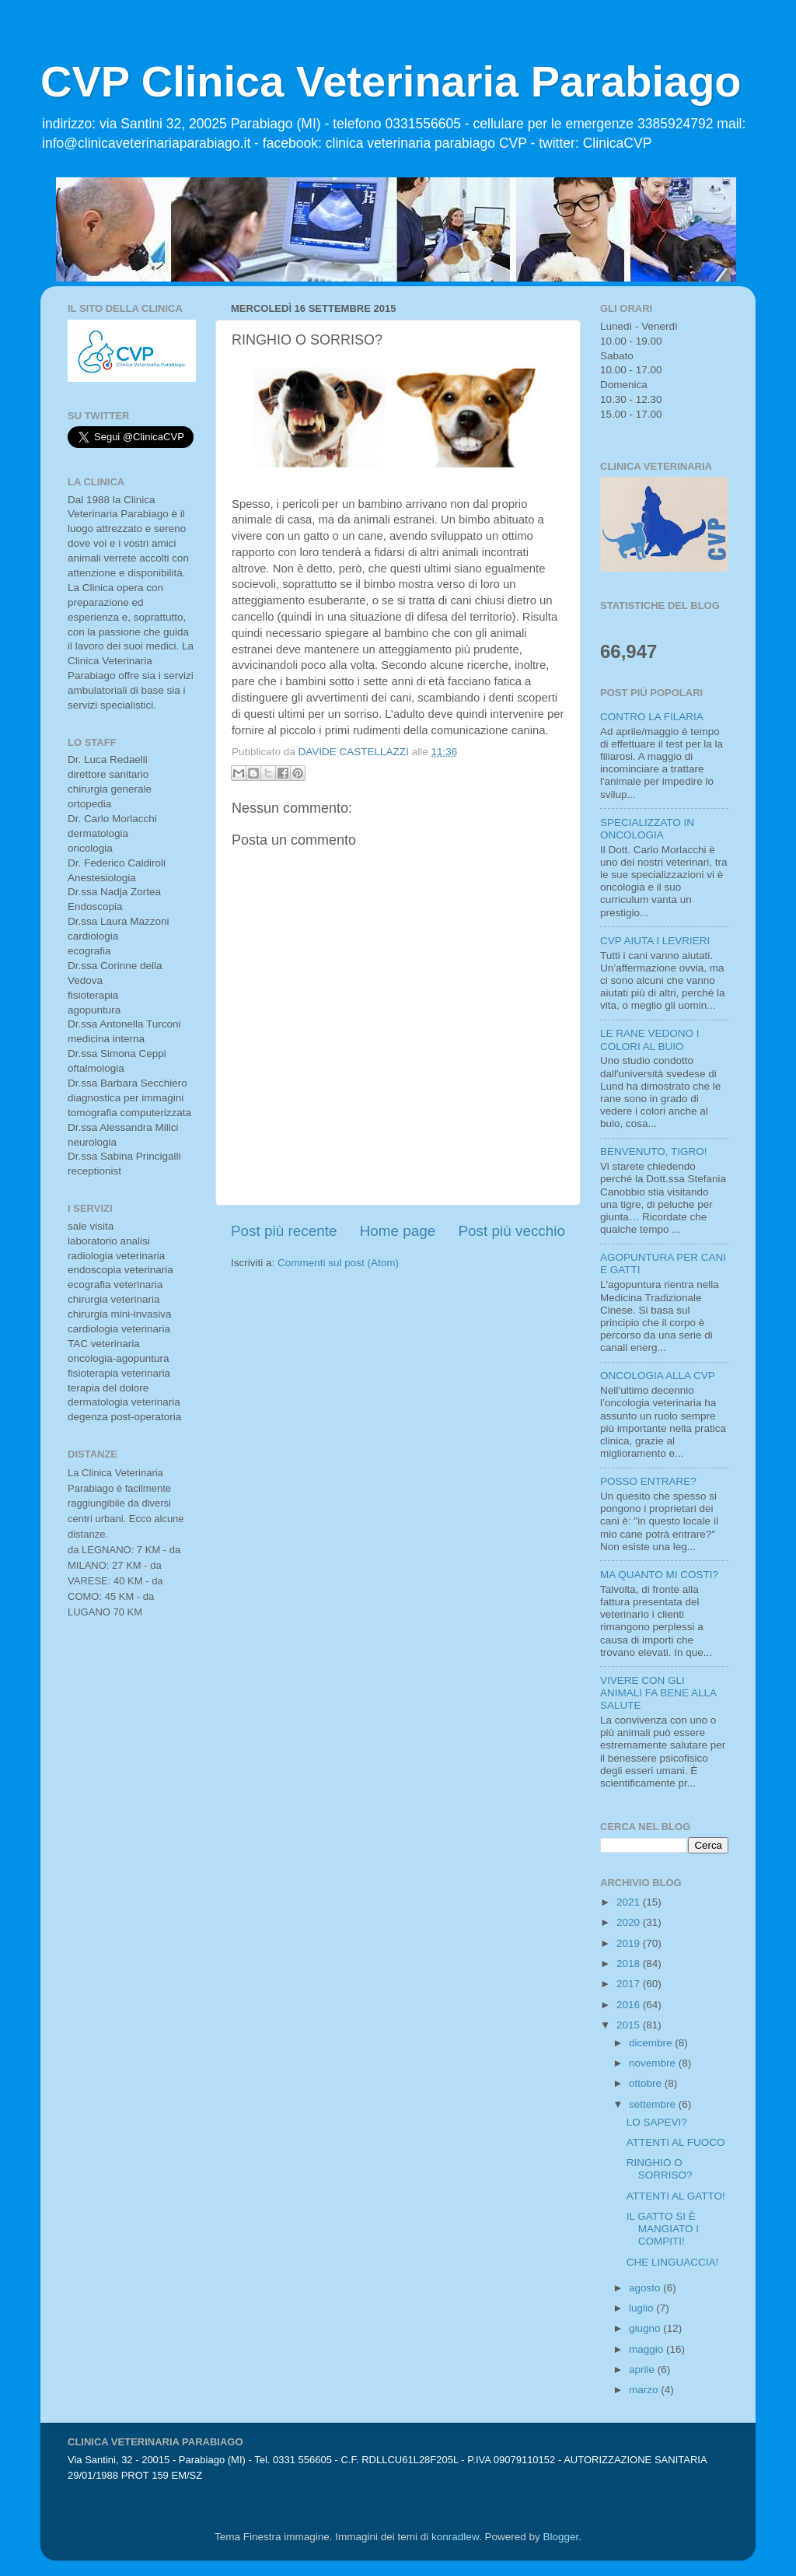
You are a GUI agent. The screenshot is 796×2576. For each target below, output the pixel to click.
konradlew (455, 2537)
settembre (654, 2104)
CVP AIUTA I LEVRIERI (655, 941)
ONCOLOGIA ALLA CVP (657, 1375)
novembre (654, 2063)
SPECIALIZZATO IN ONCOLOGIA (647, 829)
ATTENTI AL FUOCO (676, 2142)
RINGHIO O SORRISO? (660, 2169)
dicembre (652, 2043)
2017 (629, 1984)
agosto (646, 2288)
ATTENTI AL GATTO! (676, 2196)
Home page (398, 1231)
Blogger (560, 2537)
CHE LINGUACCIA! (673, 2262)
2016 (629, 2005)
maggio (647, 2349)
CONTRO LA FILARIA (651, 717)
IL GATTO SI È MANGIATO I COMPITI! (663, 2228)
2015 (629, 2025)
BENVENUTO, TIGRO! (653, 1151)
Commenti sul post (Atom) (338, 1263)
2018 (629, 1963)
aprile (643, 2369)
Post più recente (284, 1231)
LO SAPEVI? (657, 2122)
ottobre (647, 2083)
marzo (645, 2390)
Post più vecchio (511, 1231)
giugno (646, 2328)
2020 (629, 1922)
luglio (642, 2308)
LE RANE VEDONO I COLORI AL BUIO (650, 1039)
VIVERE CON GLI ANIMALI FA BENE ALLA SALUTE (658, 1693)
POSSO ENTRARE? (648, 1481)
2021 (629, 1902)
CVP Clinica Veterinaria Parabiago (391, 81)
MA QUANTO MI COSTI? (659, 1574)
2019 (629, 1943)
